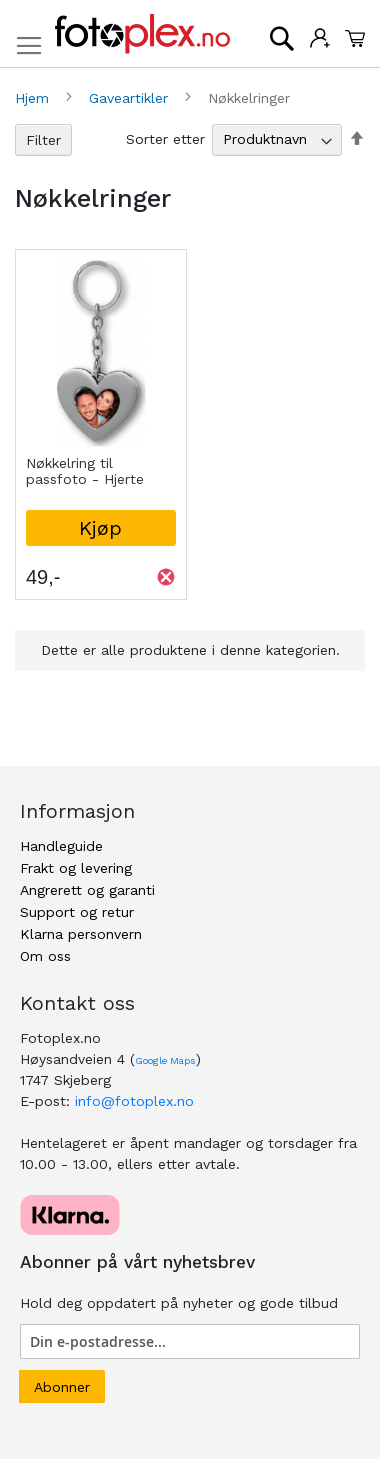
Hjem (34, 98)
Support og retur (77, 912)
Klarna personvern (81, 934)
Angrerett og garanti (87, 890)
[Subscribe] (62, 1386)
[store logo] (142, 34)
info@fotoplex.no (134, 1101)
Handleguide (61, 846)
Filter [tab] (43, 140)
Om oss (45, 956)
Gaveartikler (131, 98)
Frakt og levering (76, 868)
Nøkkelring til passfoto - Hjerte (85, 471)
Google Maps (165, 1060)
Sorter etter (165, 139)
